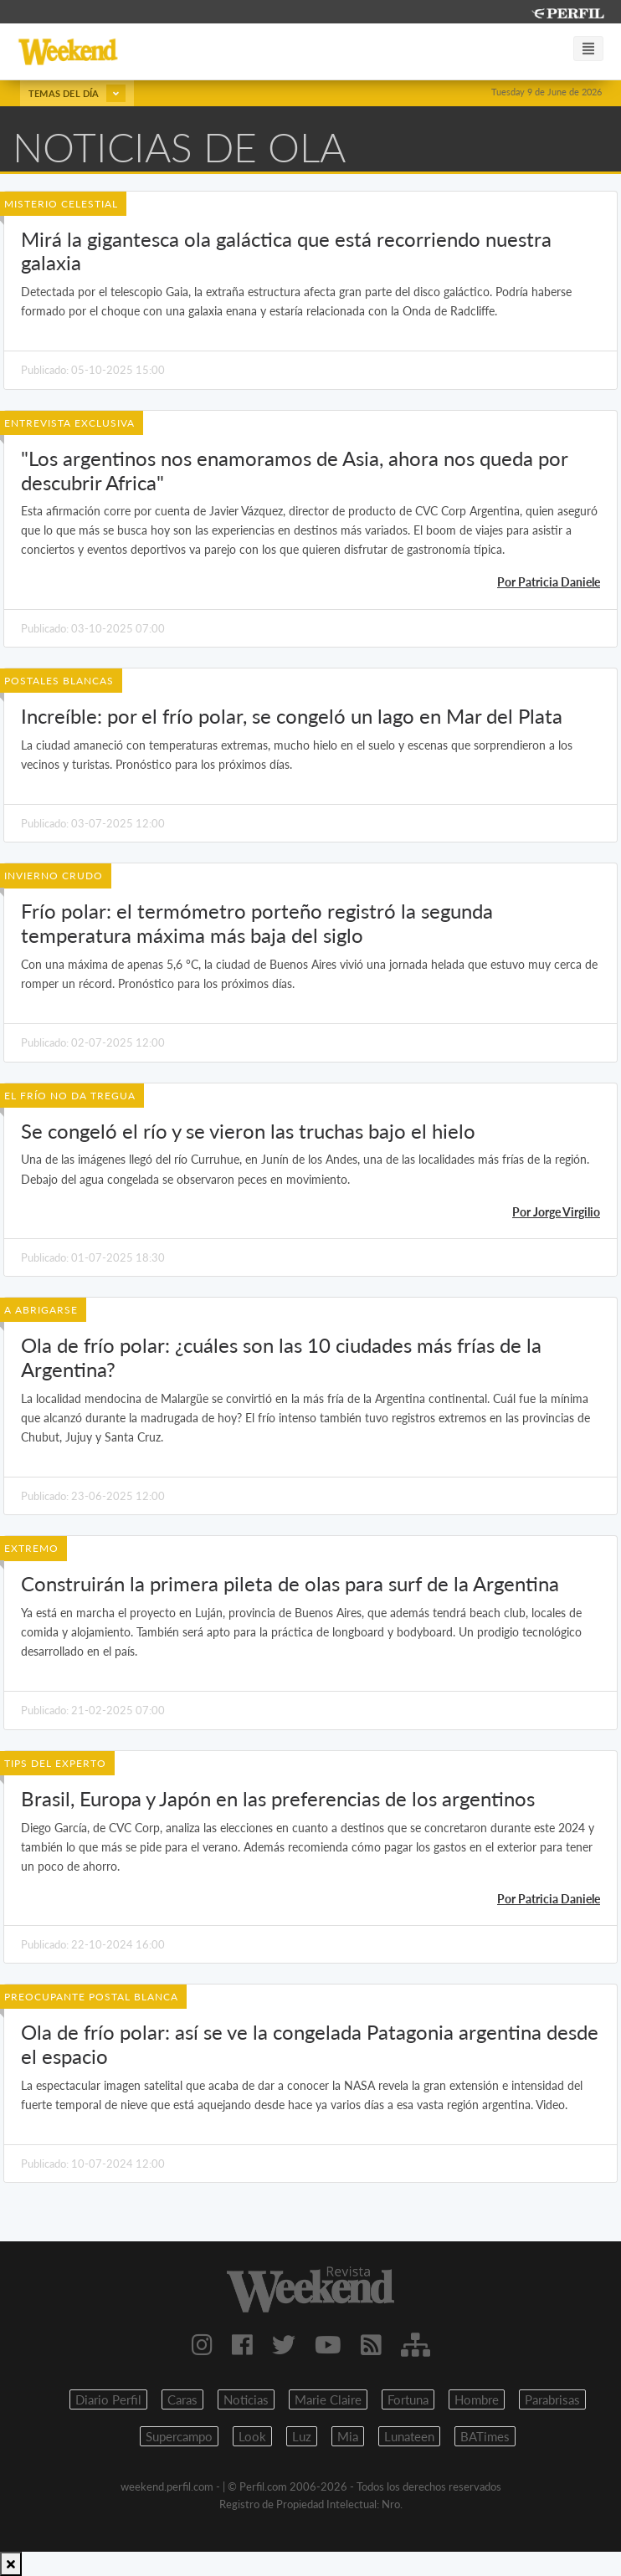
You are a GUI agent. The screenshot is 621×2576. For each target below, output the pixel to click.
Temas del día (77, 93)
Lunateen (409, 2436)
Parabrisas (552, 2399)
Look (252, 2436)
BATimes (485, 2436)
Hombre (476, 2399)
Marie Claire (328, 2399)
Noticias (246, 2399)
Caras (182, 2399)
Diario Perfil (108, 2399)
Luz (301, 2436)
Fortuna (408, 2399)
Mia (347, 2436)
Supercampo (179, 2436)
